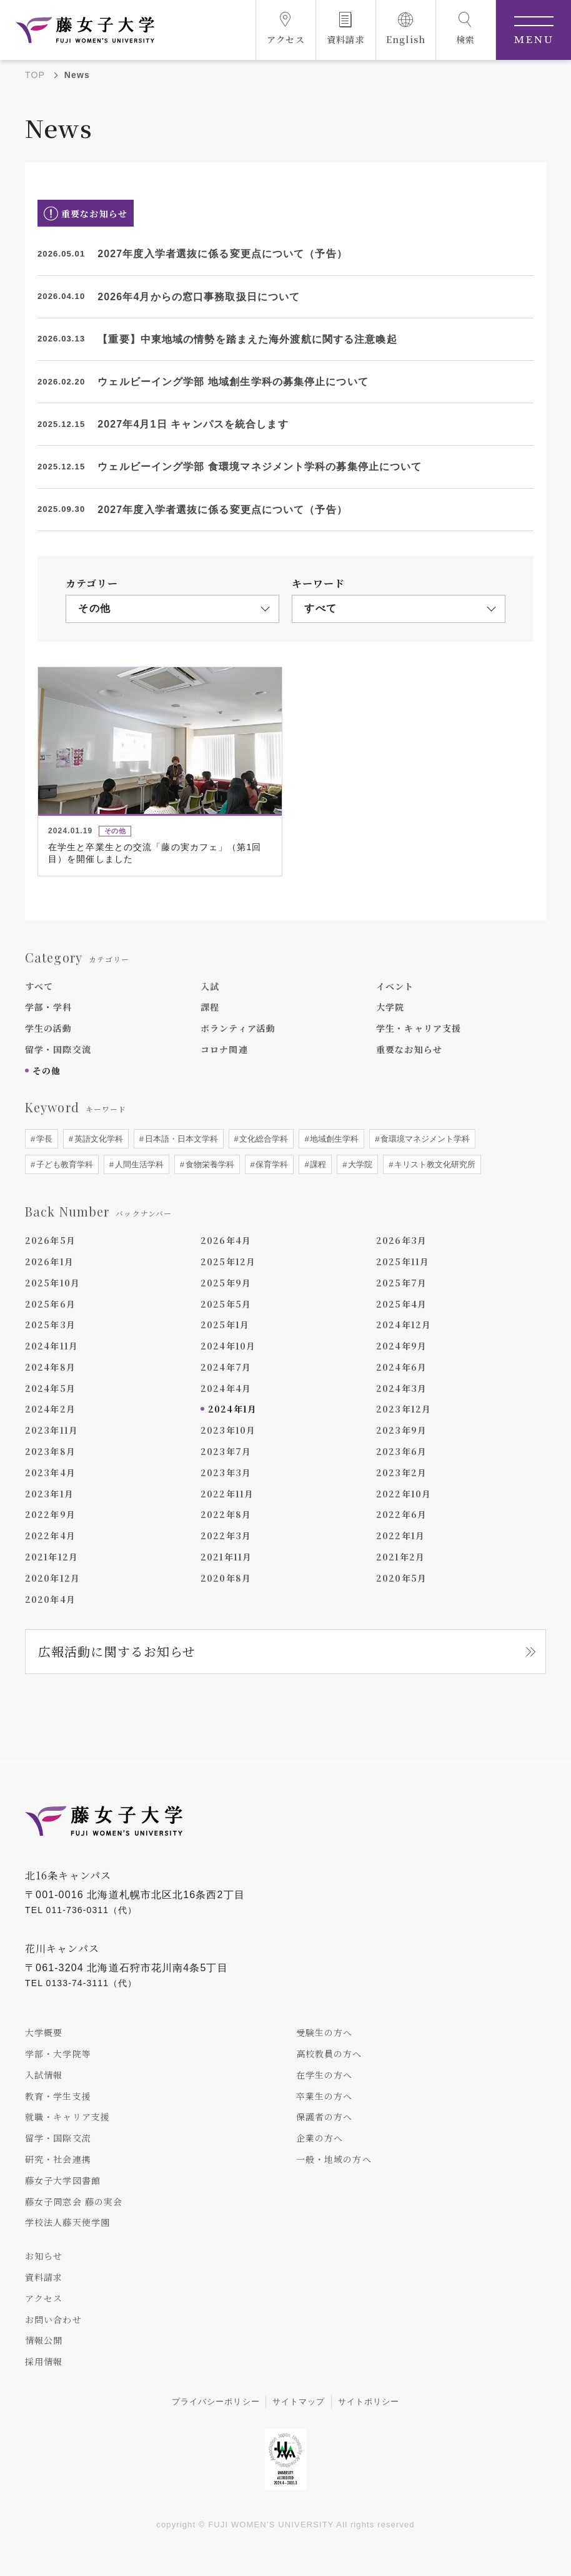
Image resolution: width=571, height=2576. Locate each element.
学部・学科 (48, 1006)
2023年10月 (228, 1430)
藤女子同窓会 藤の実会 (73, 2201)
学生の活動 (48, 1028)
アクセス (43, 2298)
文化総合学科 (263, 1139)
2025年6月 (50, 1304)
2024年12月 (403, 1324)
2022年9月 (50, 1515)
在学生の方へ (324, 2075)
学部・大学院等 (58, 2053)
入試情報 (43, 2075)
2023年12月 (403, 1409)
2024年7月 (226, 1367)
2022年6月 (401, 1515)
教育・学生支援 (58, 2096)
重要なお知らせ (409, 1049)
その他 (46, 1070)
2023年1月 (49, 1493)
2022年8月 (226, 1515)
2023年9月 (401, 1430)
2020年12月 (52, 1578)
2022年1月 (400, 1535)
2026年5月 (50, 1240)
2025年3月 (50, 1324)
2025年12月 (228, 1261)
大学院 (390, 1006)
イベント (395, 986)
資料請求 (43, 2277)
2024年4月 (226, 1388)
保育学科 (271, 1164)
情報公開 (43, 2340)
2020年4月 (50, 1599)
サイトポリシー (369, 2401)
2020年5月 (401, 1578)
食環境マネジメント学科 (424, 1139)
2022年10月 (403, 1493)
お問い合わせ (53, 2319)
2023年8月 (50, 1451)
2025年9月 (226, 1282)
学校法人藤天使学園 (67, 2222)
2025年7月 (401, 1282)
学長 (43, 1139)
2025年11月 (402, 1261)
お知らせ (43, 2256)
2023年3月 (226, 1472)
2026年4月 (226, 1240)
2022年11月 (227, 1493)
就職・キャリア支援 (67, 2117)
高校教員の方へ (329, 2053)
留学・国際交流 (58, 1049)
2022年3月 (226, 1535)
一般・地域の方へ (334, 2159)
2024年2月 (50, 1409)
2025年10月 (52, 1282)
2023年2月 (401, 1472)
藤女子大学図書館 (63, 2180)
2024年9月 (401, 1345)
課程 (210, 1006)
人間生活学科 (138, 1164)
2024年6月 (401, 1367)
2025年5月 (226, 1304)
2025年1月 (225, 1324)
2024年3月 (401, 1388)
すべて (39, 986)
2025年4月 (401, 1304)
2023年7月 (226, 1451)
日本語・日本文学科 (180, 1139)
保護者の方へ (324, 2117)
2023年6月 (401, 1451)
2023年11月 (51, 1430)
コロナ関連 (224, 1049)
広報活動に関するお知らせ (117, 1652)
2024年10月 (228, 1345)
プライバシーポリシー (216, 2401)
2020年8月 (226, 1578)
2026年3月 (401, 1240)
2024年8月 (50, 1367)
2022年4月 (50, 1535)
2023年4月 (50, 1472)
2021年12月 (51, 1556)
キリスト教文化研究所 (433, 1164)
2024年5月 (50, 1388)
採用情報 (43, 2361)
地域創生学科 (333, 1139)
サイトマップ (298, 2401)
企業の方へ (320, 2138)
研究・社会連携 (58, 2159)
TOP (35, 75)
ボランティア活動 (238, 1028)
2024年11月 (51, 1345)
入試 (210, 986)
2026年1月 (49, 1261)
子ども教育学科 (63, 1164)
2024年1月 (232, 1409)
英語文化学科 (97, 1139)
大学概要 (43, 2032)
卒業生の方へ (324, 2096)
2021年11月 (226, 1556)
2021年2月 (400, 1556)
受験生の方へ (324, 2032)
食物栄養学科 (208, 1164)
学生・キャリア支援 (418, 1028)
